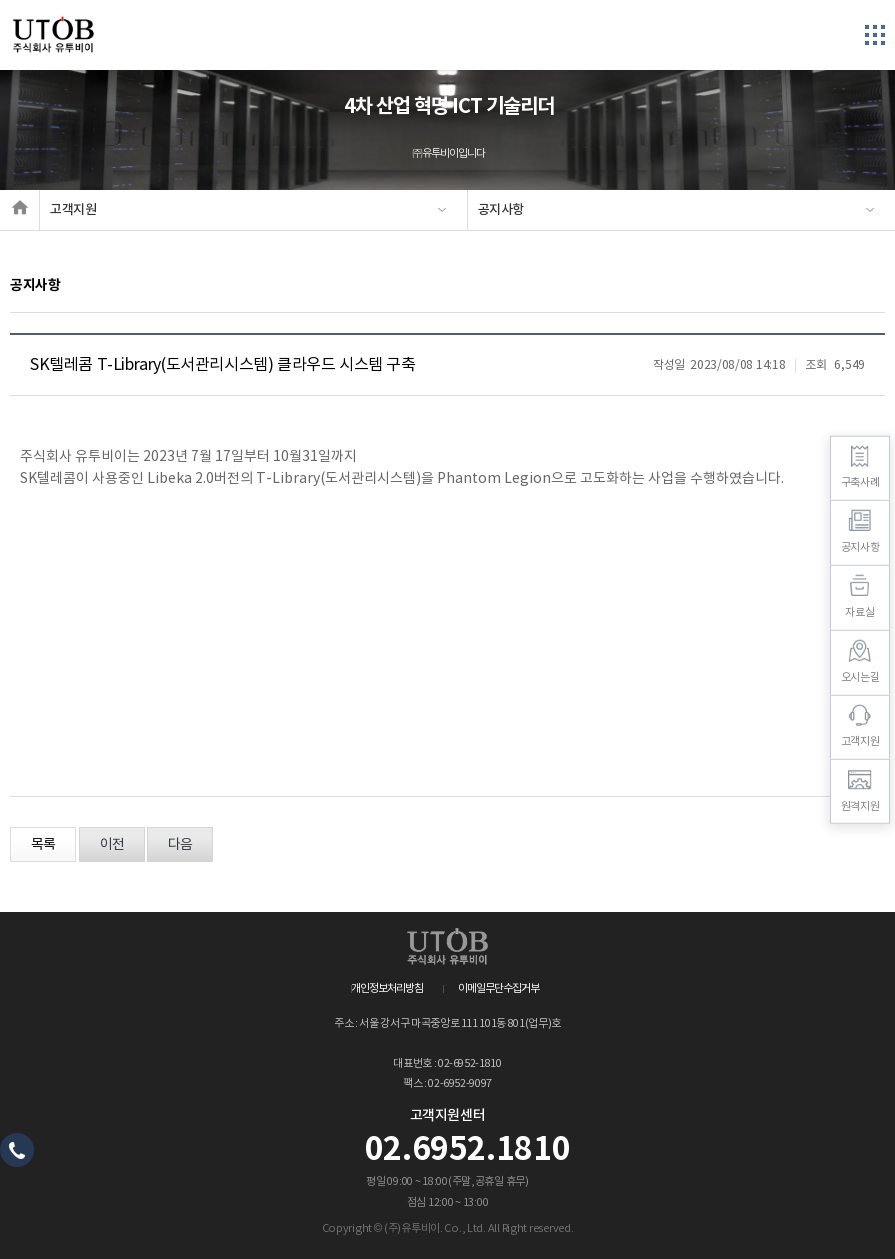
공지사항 (501, 210)
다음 (180, 845)
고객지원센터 (448, 1116)
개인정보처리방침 (387, 988)
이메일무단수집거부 (498, 988)
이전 (112, 845)
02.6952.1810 (468, 1150)
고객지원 (73, 210)
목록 (43, 845)
